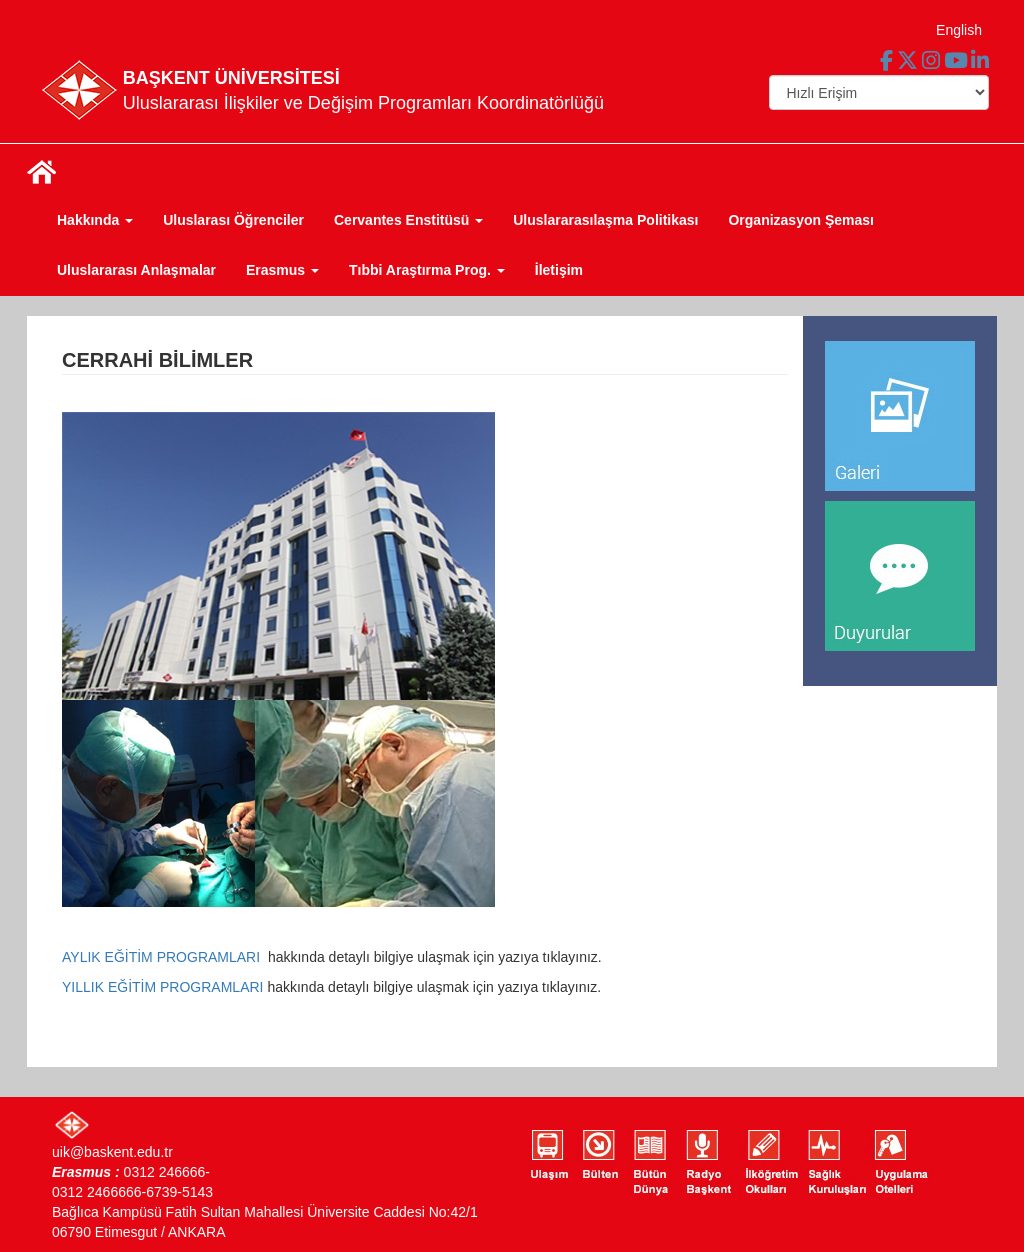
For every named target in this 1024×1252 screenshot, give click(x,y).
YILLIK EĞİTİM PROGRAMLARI (164, 987)
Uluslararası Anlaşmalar (136, 270)
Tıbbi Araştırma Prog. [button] (427, 270)
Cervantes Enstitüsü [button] (408, 220)
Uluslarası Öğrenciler (233, 220)
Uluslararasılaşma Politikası (605, 220)
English (959, 30)
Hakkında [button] (95, 220)
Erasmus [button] (282, 270)
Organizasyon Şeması (801, 220)
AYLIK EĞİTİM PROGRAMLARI (163, 957)
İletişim (559, 270)
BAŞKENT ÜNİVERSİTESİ (231, 78)
